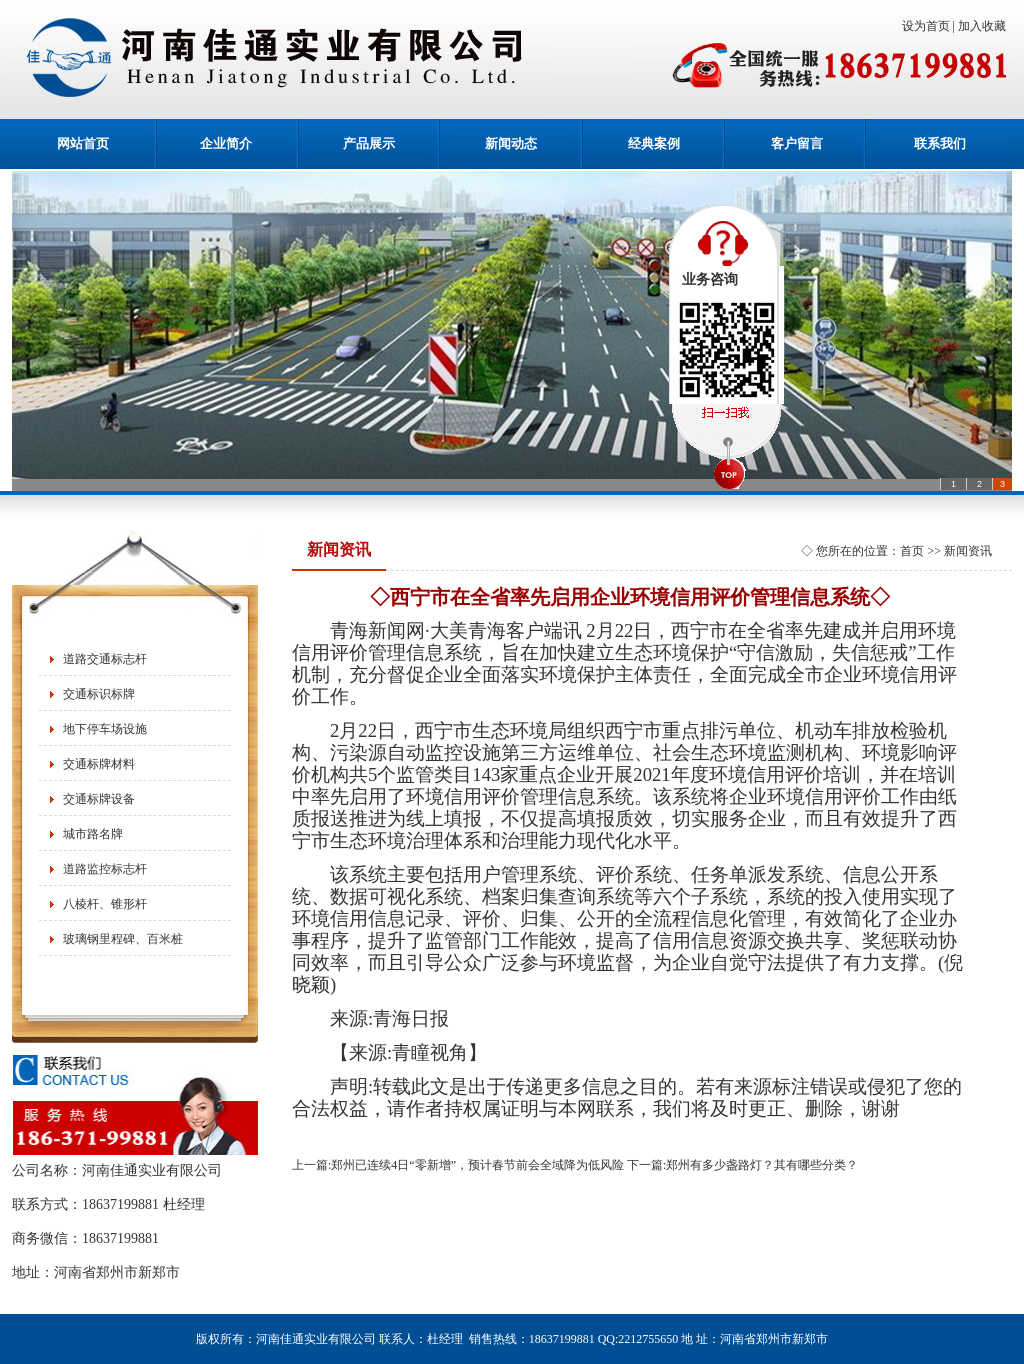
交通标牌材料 (99, 764)
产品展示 (369, 143)
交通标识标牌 (99, 694)
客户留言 (797, 143)
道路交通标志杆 (105, 659)
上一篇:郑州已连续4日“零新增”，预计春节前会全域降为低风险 (458, 1165)
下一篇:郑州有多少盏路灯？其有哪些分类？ (742, 1165)
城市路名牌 (93, 834)
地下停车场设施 (105, 729)
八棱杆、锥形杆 (105, 904)
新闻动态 (511, 143)
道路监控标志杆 (105, 869)
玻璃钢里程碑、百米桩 (123, 939)
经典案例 (654, 143)
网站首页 (83, 143)
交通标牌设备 (99, 799)
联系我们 (940, 143)
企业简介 (226, 143)
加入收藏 (985, 26)
